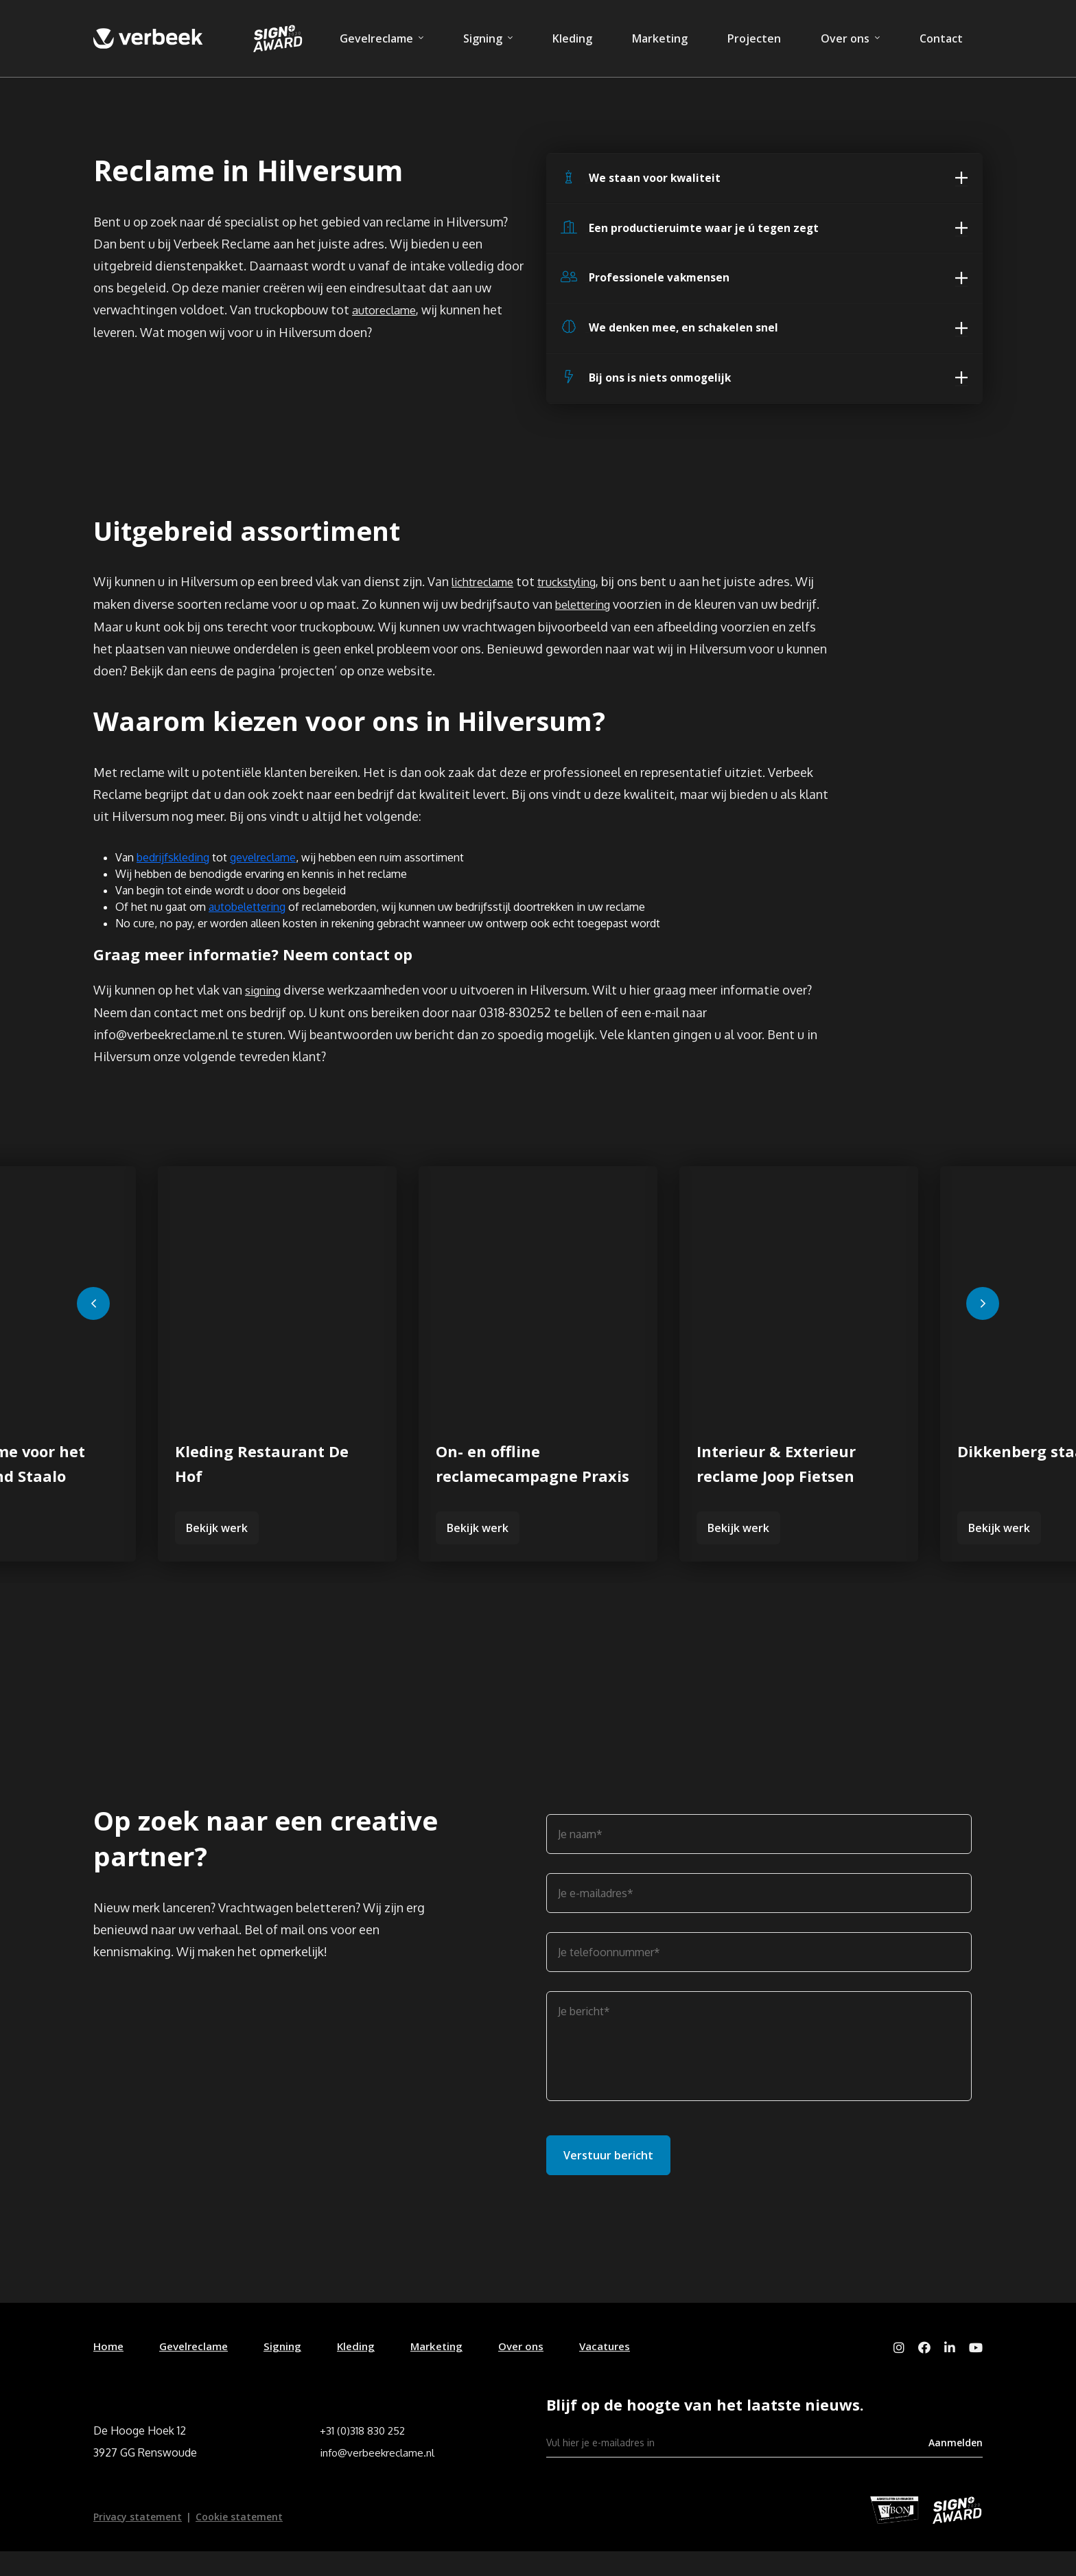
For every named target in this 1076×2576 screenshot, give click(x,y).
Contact (941, 38)
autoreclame (387, 315)
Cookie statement (239, 2541)
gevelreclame (263, 878)
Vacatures (623, 2369)
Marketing (660, 38)
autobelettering (247, 928)
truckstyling (579, 598)
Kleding (572, 38)
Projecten (754, 38)
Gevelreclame (376, 38)
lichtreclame (487, 598)
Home (109, 2369)
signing (266, 1013)
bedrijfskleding (173, 878)
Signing (482, 38)
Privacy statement (137, 2541)
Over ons (845, 38)
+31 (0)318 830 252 (364, 2455)
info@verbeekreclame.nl (379, 2477)
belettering (587, 620)
